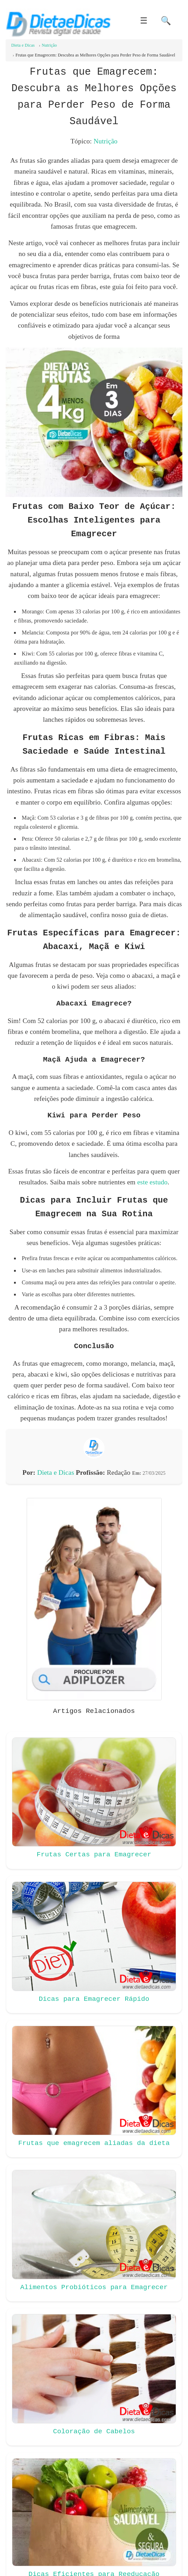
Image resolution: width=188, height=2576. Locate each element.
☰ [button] (144, 20)
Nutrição (106, 141)
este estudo (152, 1182)
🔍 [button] (166, 20)
